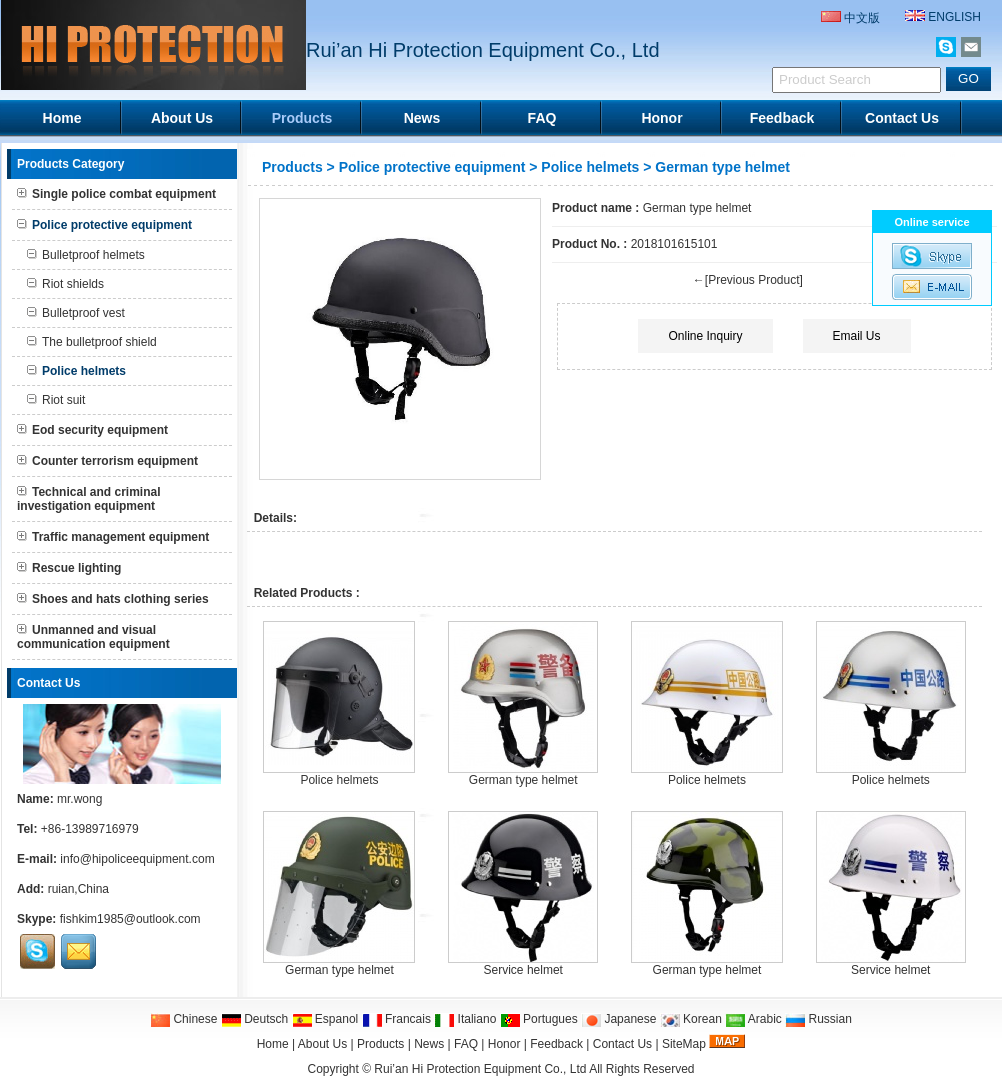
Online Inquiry (705, 336)
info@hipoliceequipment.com (137, 859)
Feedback (782, 118)
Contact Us (902, 118)
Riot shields (65, 284)
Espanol (325, 1019)
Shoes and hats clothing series (113, 599)
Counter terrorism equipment (107, 461)
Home (62, 118)
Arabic (753, 1019)
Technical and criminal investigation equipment (88, 499)
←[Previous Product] (748, 280)
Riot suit (56, 400)
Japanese (618, 1019)
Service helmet (523, 970)
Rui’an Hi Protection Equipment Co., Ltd (481, 1069)
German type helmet (523, 780)
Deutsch (254, 1019)
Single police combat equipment (116, 194)
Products (302, 118)
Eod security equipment (92, 430)
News (422, 118)
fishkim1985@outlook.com (130, 919)
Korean (691, 1019)
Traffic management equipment (113, 537)
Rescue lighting (69, 568)
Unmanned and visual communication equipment (93, 637)
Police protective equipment (432, 167)
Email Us (857, 336)
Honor (661, 118)
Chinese (183, 1019)
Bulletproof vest (76, 313)
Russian (818, 1019)
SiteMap (684, 1044)
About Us (182, 118)
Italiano (465, 1019)
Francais (396, 1019)
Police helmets (590, 167)
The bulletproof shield (92, 342)
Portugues (539, 1019)
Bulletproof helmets (86, 255)
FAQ (542, 118)
